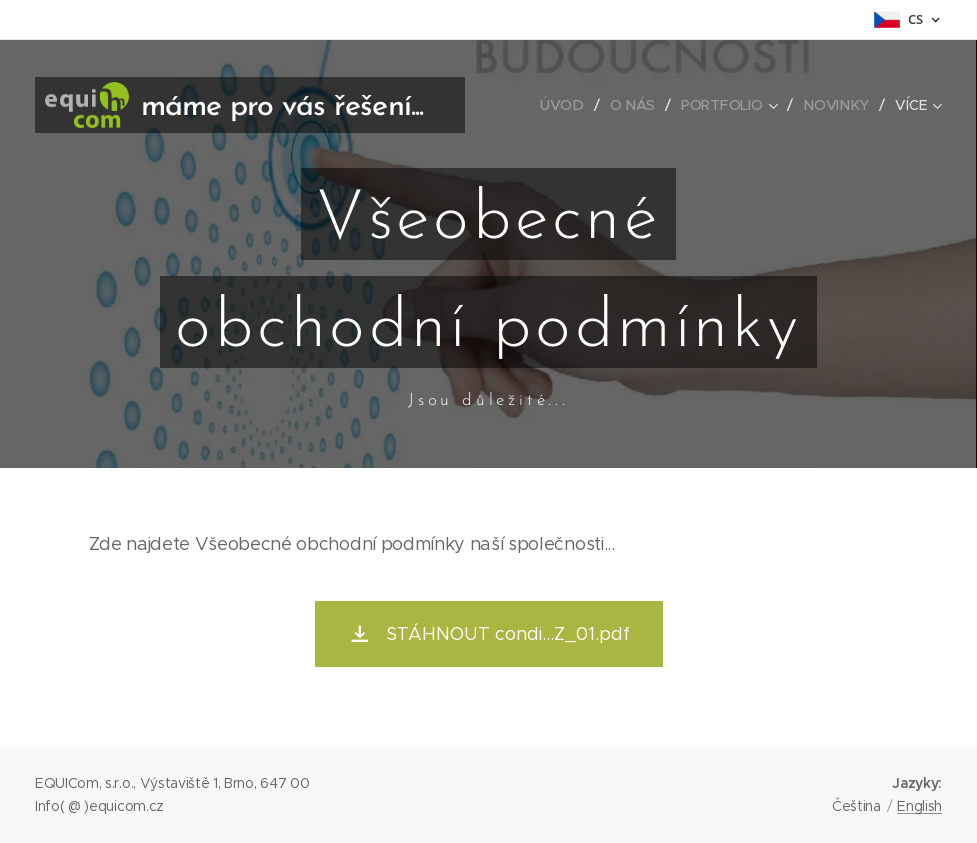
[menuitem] (567, 105)
